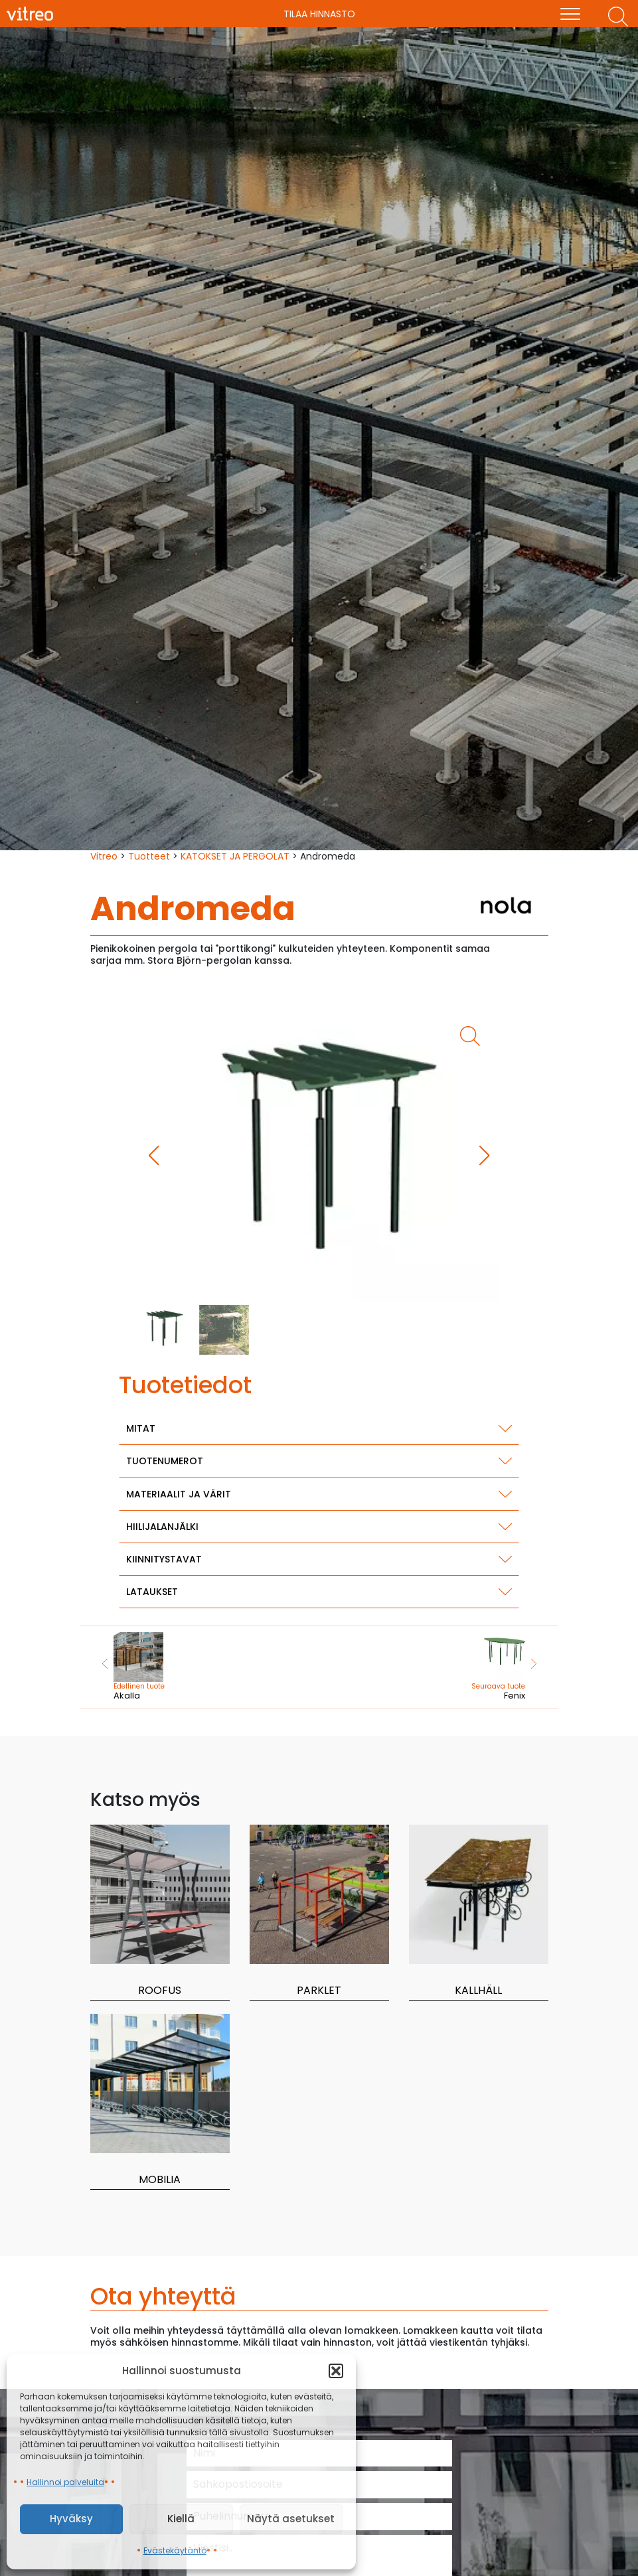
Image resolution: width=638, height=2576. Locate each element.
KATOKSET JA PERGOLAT (235, 856)
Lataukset (152, 1591)
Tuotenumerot (164, 1461)
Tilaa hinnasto (319, 14)
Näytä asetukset (291, 2519)
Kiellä (181, 2519)
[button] (336, 2371)
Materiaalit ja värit (178, 1494)
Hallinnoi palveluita (65, 2482)
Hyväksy (71, 2519)
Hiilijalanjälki (162, 1526)
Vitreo (104, 856)
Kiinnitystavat (164, 1559)
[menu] (570, 13)
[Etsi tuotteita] (618, 16)
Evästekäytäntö (174, 2550)
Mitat (140, 1428)
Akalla (156, 1667)
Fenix (482, 1667)
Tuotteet (149, 856)
